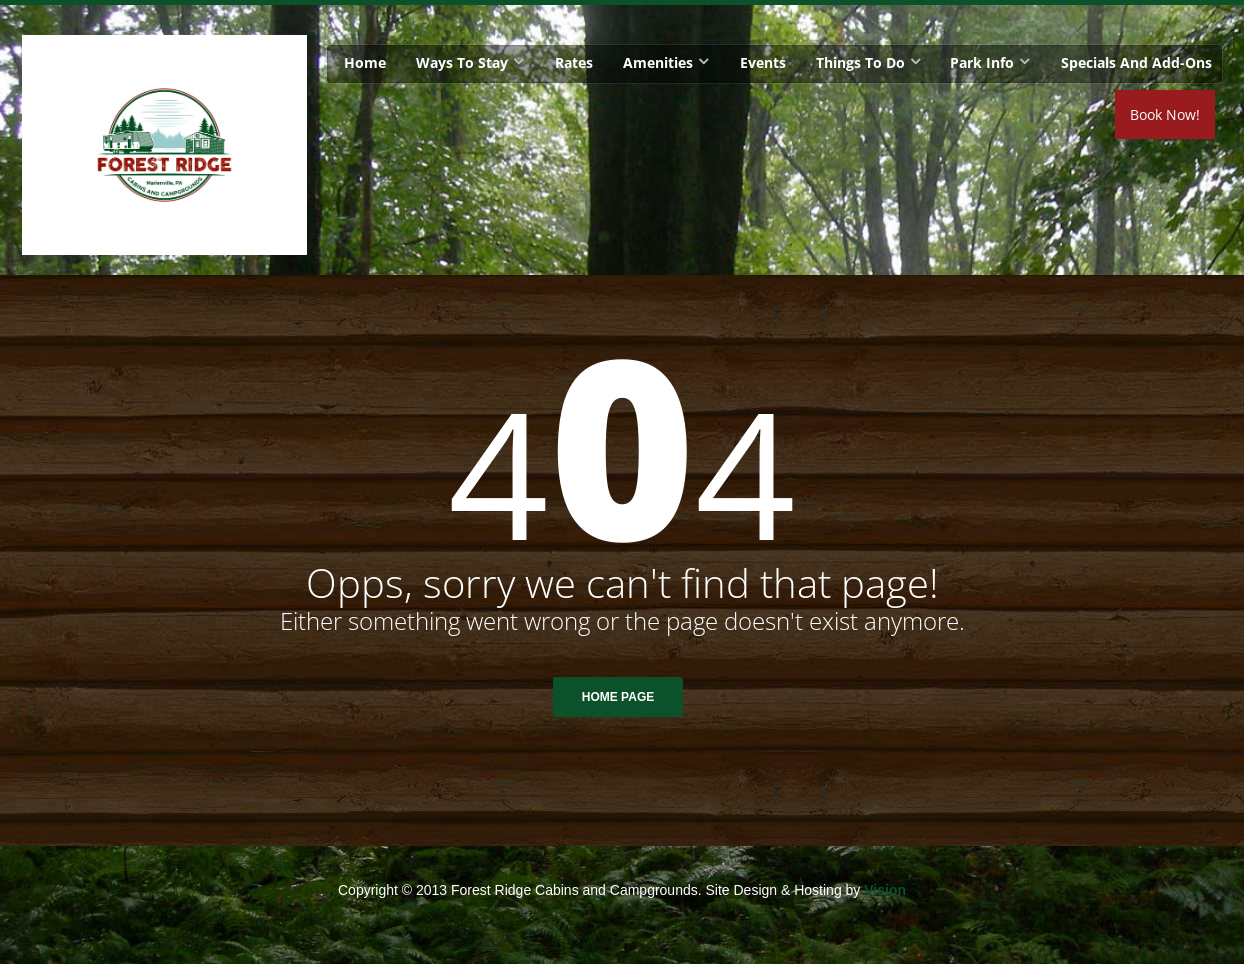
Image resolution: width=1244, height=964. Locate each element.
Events (763, 62)
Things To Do (860, 62)
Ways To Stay (462, 62)
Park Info (982, 62)
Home (365, 62)
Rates (574, 62)
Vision (885, 890)
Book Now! (1165, 114)
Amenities (658, 62)
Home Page (618, 697)
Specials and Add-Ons (1136, 62)
